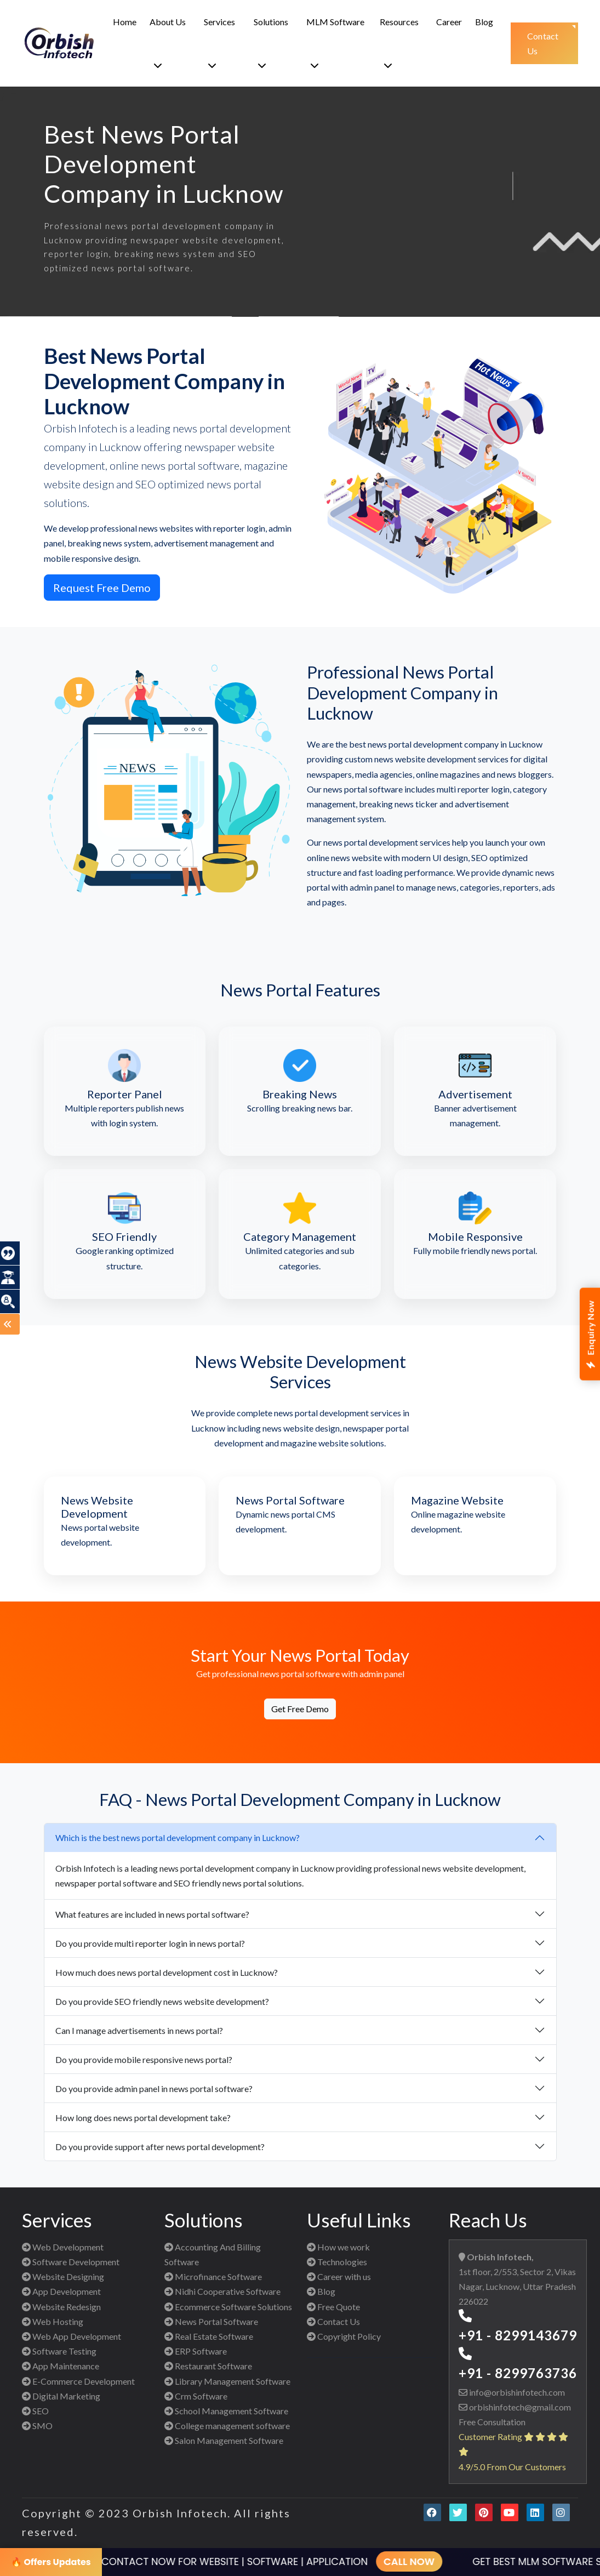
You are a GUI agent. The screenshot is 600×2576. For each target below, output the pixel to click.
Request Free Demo (102, 587)
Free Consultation (492, 2422)
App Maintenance (60, 2366)
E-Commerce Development (78, 2381)
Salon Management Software (223, 2440)
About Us (168, 43)
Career (449, 21)
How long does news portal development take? (143, 2117)
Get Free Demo (300, 1708)
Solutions (271, 43)
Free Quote (333, 2306)
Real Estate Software (208, 2336)
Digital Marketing (61, 2396)
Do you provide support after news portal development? (160, 2146)
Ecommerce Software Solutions (228, 2306)
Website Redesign (61, 2306)
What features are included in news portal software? (152, 1914)
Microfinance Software (213, 2276)
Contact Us (333, 2321)
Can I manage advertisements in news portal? (139, 2030)
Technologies (337, 2261)
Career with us (339, 2276)
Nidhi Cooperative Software (222, 2291)
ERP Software (195, 2351)
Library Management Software (227, 2381)
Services (219, 43)
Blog (484, 21)
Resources (399, 43)
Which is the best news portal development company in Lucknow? (177, 1837)
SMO (37, 2425)
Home (124, 21)
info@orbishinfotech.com (516, 2392)
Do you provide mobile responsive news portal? (143, 2059)
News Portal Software (211, 2321)
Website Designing (63, 2276)
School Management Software (226, 2411)
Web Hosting (52, 2321)
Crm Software (195, 2396)
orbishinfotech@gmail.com (519, 2407)
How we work (338, 2247)
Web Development (63, 2247)
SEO (35, 2411)
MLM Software (335, 43)
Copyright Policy (344, 2336)
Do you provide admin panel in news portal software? (154, 2088)
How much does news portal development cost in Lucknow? (166, 1972)
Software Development (70, 2261)
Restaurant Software (208, 2366)
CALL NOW (390, 2561)
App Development (61, 2291)
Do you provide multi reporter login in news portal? (150, 1943)
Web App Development (71, 2336)
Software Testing (59, 2351)
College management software (227, 2425)
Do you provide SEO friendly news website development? (162, 2001)
